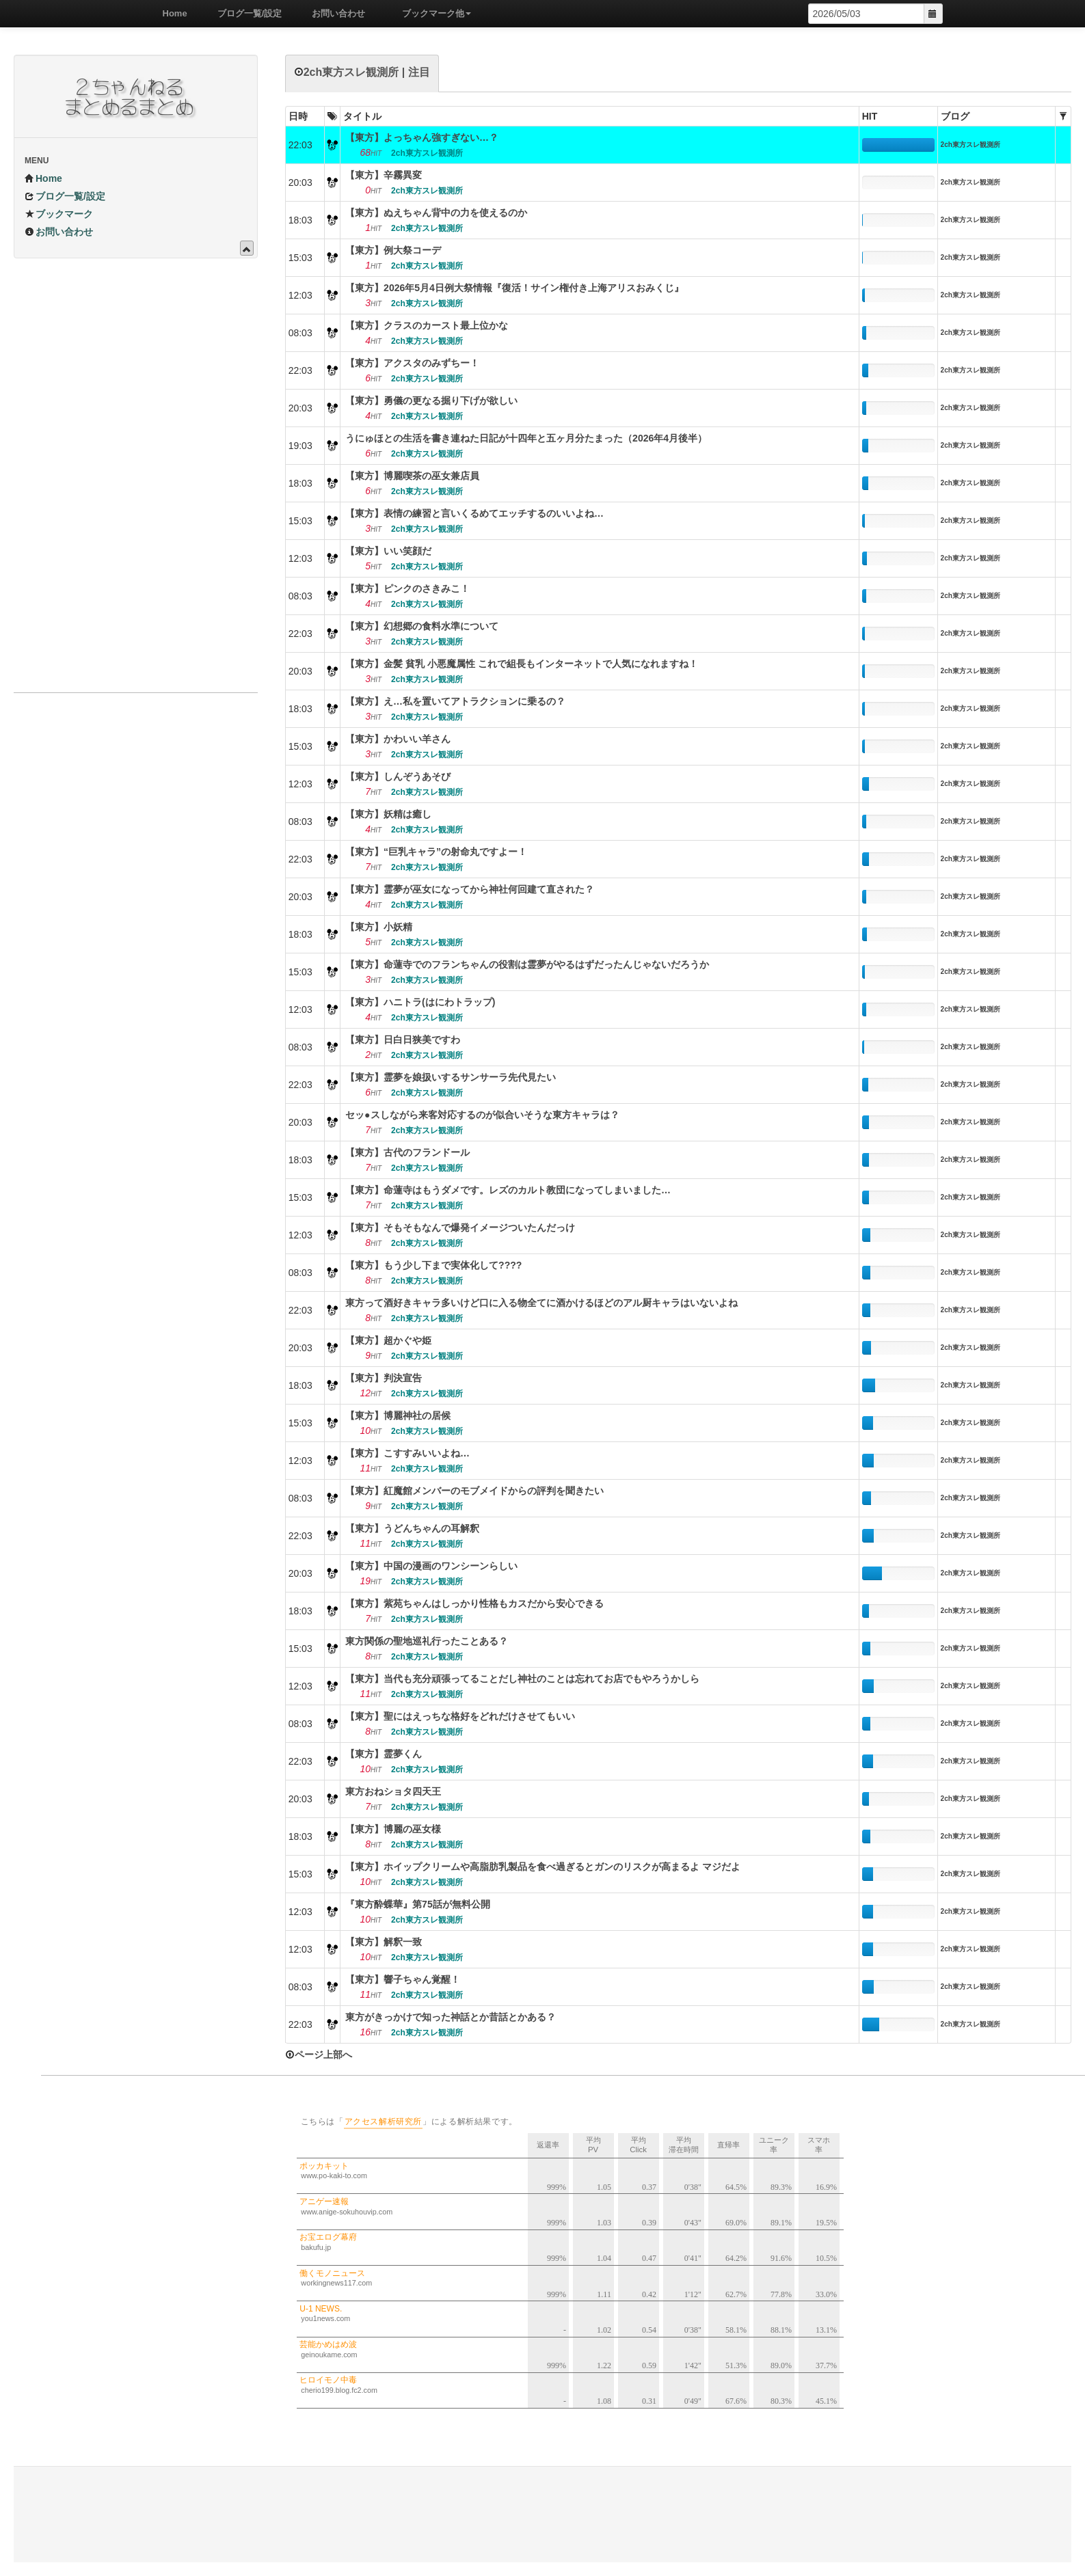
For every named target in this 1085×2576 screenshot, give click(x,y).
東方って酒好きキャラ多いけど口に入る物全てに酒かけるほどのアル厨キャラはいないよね (541, 1302)
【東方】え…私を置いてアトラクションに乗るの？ (455, 701)
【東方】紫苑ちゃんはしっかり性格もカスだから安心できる (474, 1603)
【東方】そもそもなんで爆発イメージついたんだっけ (460, 1227)
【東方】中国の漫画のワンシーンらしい (431, 1565)
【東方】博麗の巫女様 (393, 1828)
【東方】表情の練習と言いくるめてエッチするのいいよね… (474, 513)
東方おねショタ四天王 (393, 1791)
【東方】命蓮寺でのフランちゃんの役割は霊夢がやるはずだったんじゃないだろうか (527, 964)
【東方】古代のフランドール (407, 1152)
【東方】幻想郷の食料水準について (421, 626)
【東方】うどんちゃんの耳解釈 (412, 1528)
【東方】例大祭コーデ (393, 250)
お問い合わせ (333, 13)
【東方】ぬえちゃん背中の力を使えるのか (436, 212)
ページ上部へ (318, 2054)
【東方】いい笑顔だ (388, 550)
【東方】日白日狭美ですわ (402, 1039)
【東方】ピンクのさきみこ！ (407, 588)
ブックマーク (59, 213)
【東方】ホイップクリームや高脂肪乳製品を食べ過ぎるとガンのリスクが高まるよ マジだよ (542, 1866)
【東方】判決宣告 (383, 1377)
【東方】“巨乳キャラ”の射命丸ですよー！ (436, 851)
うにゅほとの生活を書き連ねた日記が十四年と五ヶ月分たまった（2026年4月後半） (526, 438)
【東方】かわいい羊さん (398, 738)
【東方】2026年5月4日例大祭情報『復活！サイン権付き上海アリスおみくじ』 (514, 287)
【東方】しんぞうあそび (398, 776)
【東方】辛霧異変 (383, 175)
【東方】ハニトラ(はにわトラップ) (420, 1001)
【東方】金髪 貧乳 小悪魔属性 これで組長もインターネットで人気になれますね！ (521, 663)
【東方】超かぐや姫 (388, 1340)
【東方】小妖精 (378, 926)
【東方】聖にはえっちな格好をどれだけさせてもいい (460, 1716)
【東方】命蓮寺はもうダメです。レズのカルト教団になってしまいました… (508, 1189)
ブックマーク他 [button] (431, 13)
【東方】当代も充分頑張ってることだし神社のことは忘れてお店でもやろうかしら (522, 1678)
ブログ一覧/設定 (245, 13)
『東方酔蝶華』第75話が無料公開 (417, 1904)
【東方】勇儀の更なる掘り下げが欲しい (431, 400)
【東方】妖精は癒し (388, 814)
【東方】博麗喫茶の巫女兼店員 (412, 475)
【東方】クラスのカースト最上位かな (426, 325)
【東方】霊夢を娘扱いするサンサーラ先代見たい (450, 1077)
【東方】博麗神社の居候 (398, 1415)
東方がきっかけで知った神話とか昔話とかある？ (450, 2016)
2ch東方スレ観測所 (970, 144)
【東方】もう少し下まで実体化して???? (433, 1265)
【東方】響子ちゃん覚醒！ (402, 1979)
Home (170, 13)
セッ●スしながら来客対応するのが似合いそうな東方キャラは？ (482, 1114)
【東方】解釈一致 (383, 1941)
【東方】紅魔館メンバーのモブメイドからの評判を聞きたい (474, 1490)
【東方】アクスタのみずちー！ (412, 362)
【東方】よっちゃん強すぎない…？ (421, 137)
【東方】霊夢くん (383, 1753)
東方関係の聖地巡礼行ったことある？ (426, 1641)
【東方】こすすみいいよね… (407, 1453)
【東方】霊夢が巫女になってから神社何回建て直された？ (469, 889)
